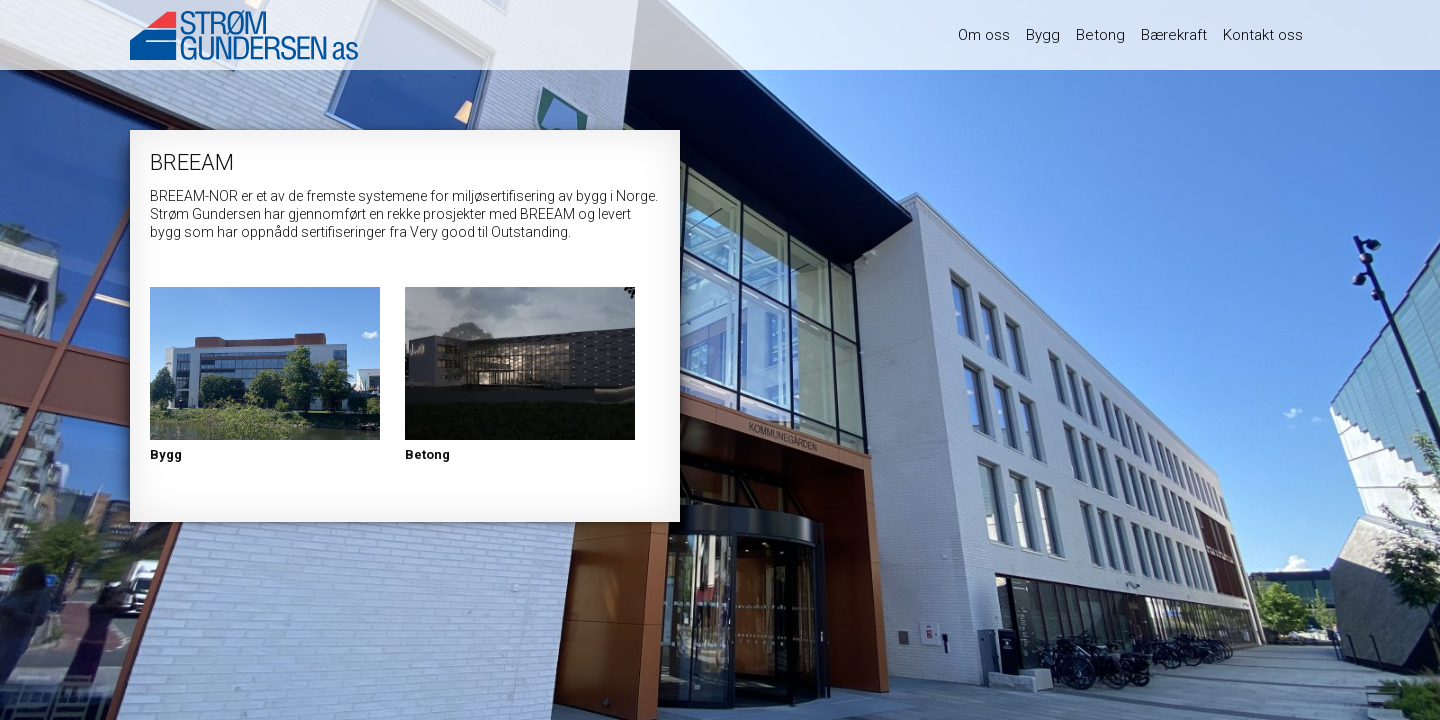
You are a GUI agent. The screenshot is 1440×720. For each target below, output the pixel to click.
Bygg (1043, 35)
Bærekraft (1174, 35)
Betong (1100, 35)
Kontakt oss (1263, 35)
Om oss (984, 35)
